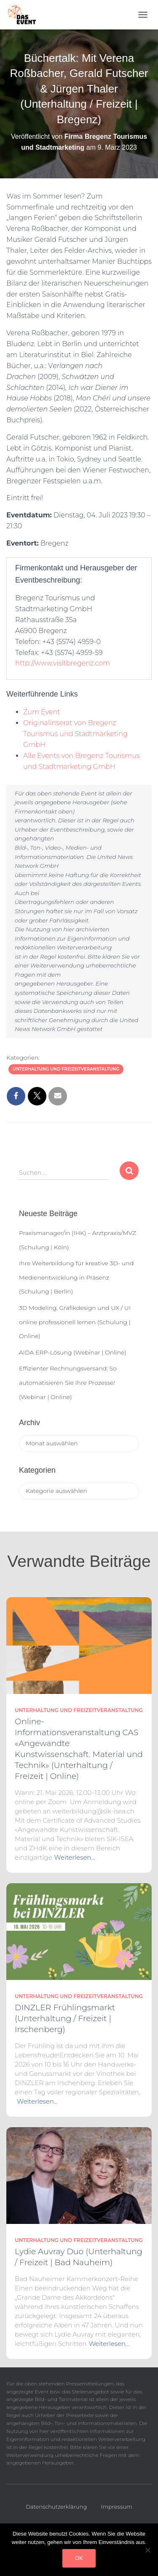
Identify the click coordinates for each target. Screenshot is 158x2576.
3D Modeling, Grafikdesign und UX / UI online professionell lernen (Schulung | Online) (75, 1322)
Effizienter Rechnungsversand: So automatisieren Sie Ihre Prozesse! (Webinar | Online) (68, 1382)
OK (79, 2558)
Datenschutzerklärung (56, 2506)
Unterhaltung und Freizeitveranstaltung (66, 1069)
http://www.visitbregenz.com (62, 663)
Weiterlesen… (74, 1857)
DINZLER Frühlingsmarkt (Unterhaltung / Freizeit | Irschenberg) (65, 2018)
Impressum (116, 2506)
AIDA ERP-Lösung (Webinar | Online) (72, 1352)
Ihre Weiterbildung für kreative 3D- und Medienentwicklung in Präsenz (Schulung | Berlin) (76, 1277)
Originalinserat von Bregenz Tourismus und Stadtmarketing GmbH (75, 734)
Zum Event (41, 712)
